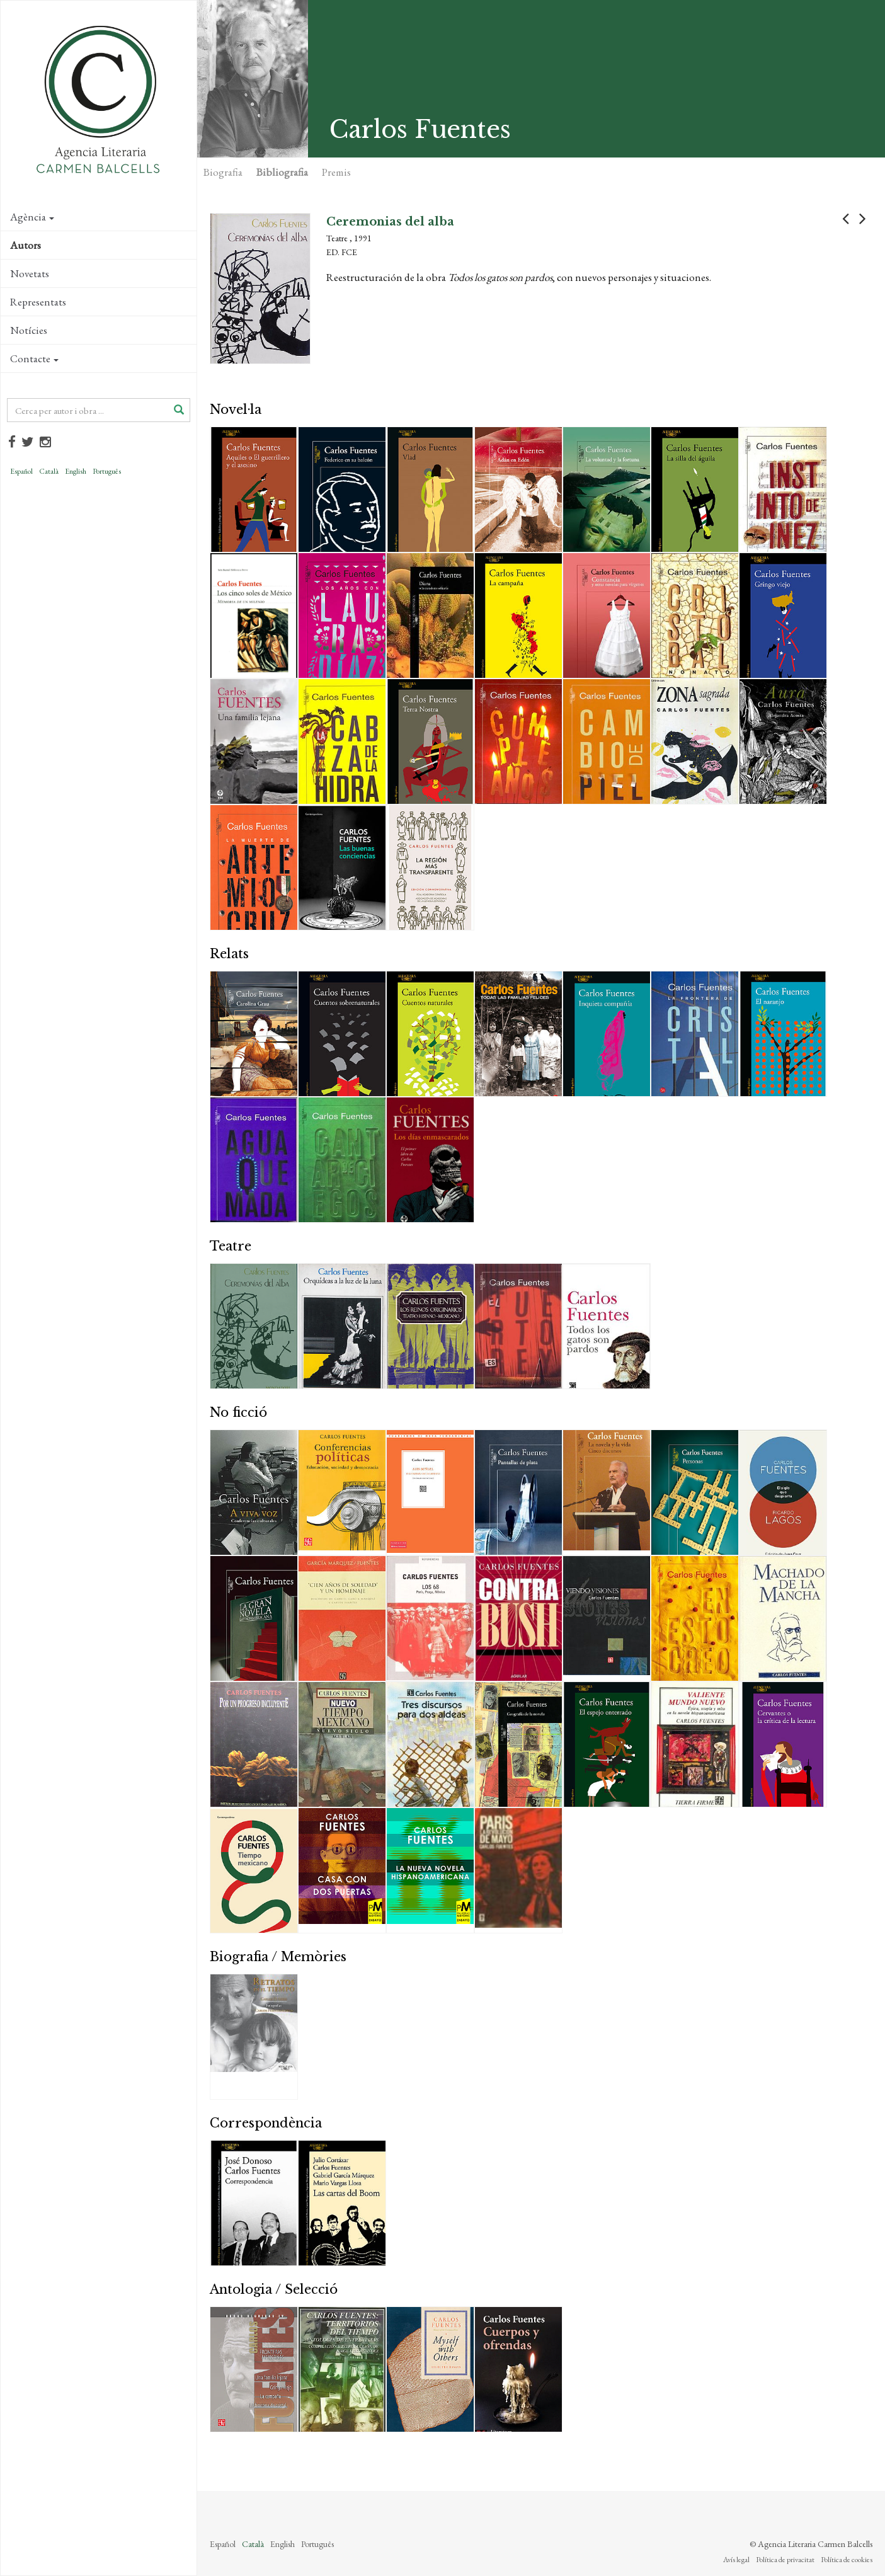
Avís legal (736, 2560)
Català (49, 471)
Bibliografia (282, 172)
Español (21, 471)
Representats (38, 302)
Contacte (34, 358)
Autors (25, 245)
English (75, 471)
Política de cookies (846, 2560)
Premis (336, 172)
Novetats (29, 273)
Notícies (28, 330)
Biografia (223, 172)
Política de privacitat (785, 2560)
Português (107, 471)
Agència (32, 217)
